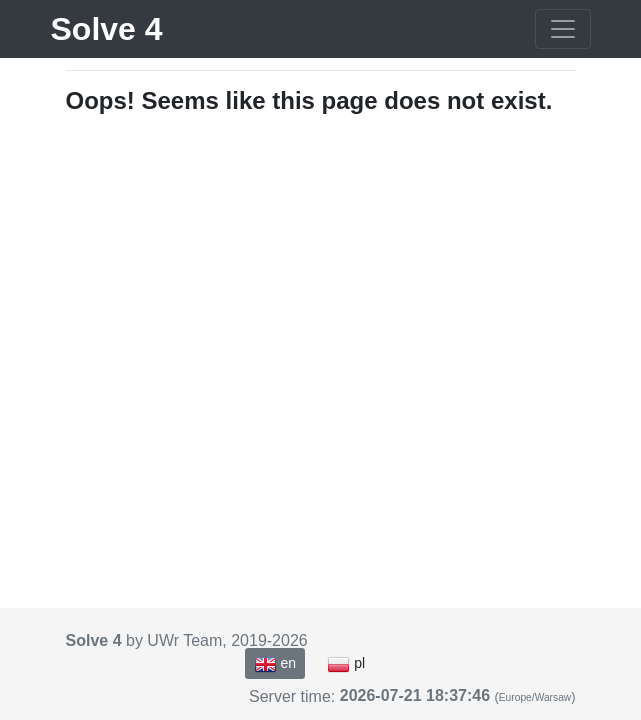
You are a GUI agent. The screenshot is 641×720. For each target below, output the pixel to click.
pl (346, 664)
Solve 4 (107, 29)
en (275, 664)
